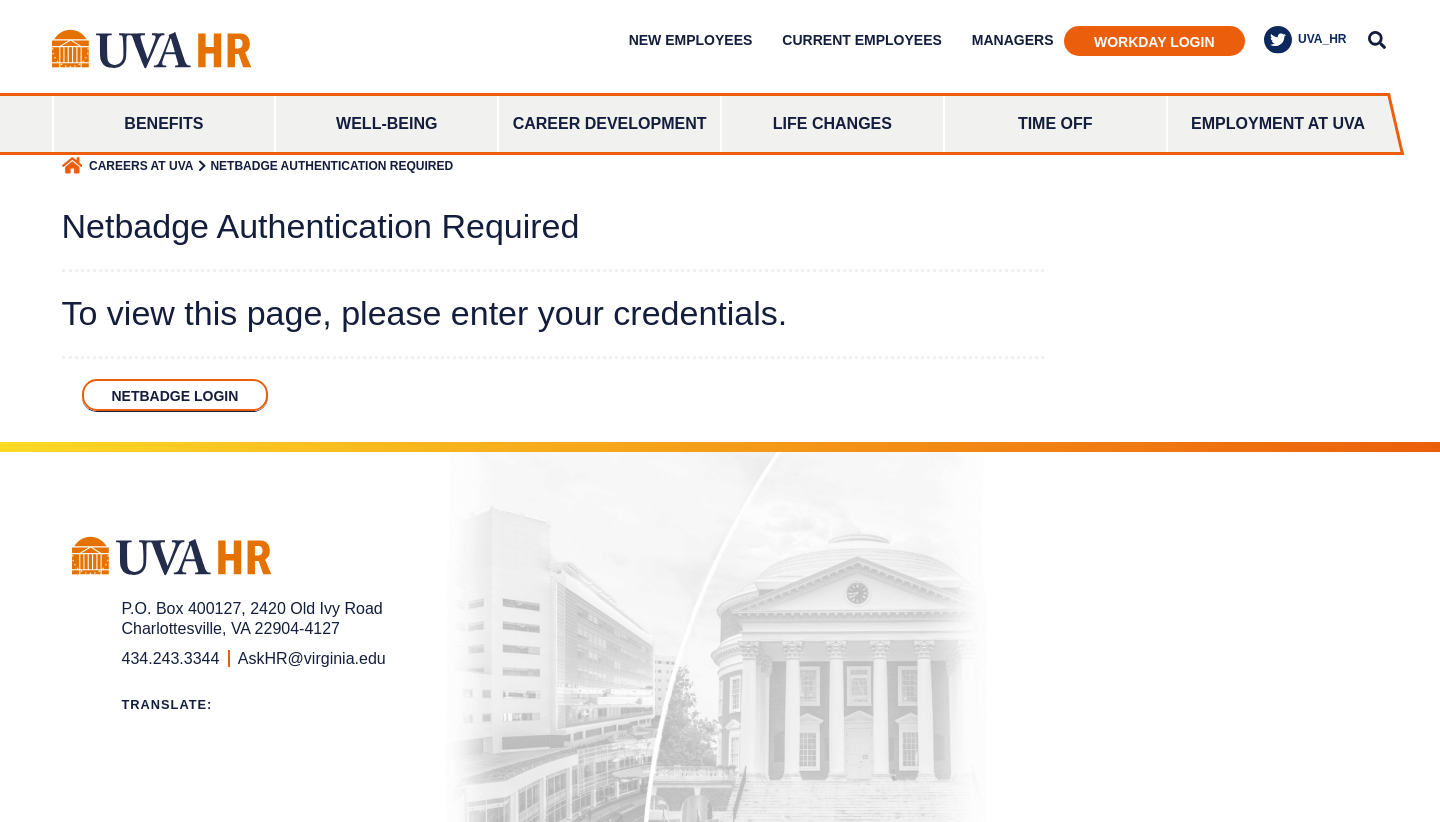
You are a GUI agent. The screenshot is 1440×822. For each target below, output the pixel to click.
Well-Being (386, 123)
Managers (1013, 40)
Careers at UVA (141, 166)
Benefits (163, 123)
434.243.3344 (171, 658)
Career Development (610, 123)
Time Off (1055, 123)
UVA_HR (1305, 40)
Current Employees (861, 40)
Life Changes (832, 123)
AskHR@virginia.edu (312, 658)
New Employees (691, 40)
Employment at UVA (1278, 123)
